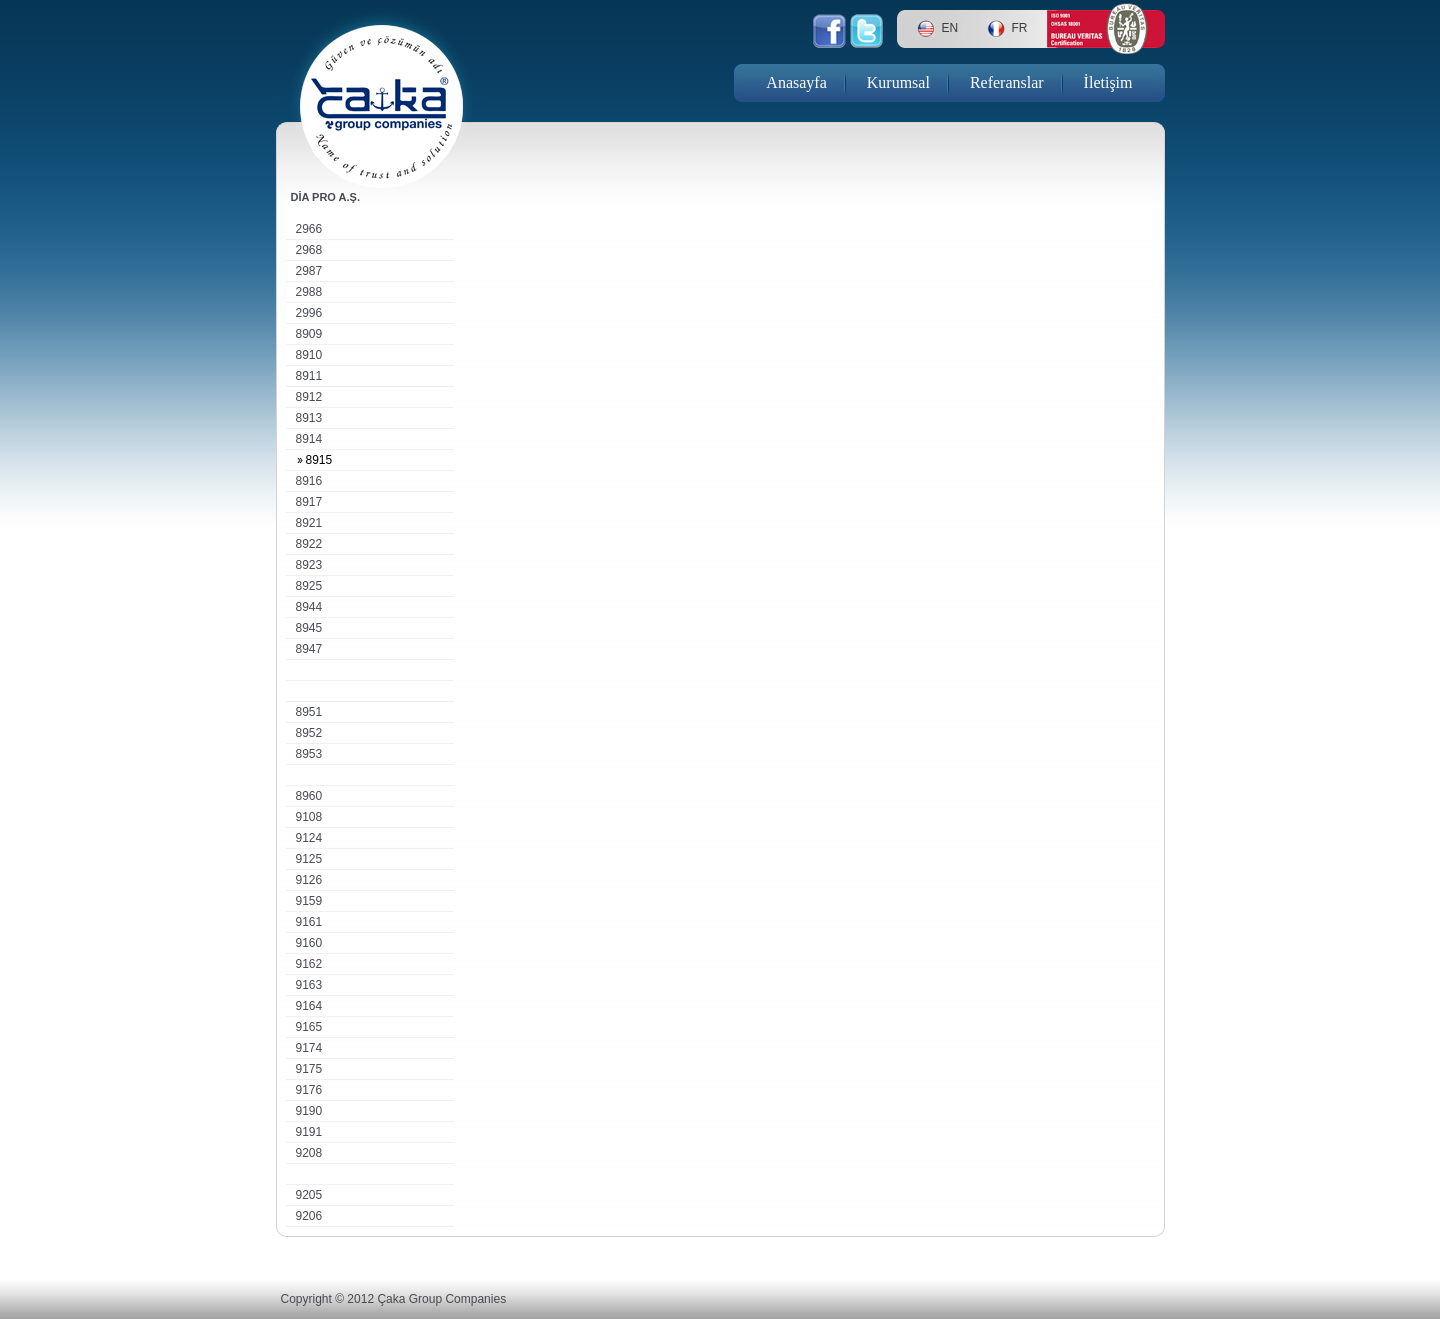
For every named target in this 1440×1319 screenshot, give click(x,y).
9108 (309, 817)
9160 (309, 943)
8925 (309, 586)
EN (950, 28)
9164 (309, 1006)
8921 (309, 523)
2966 (309, 229)
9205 (309, 1195)
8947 (309, 649)
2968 (309, 250)
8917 (309, 502)
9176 (309, 1090)
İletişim (1108, 82)
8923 (309, 565)
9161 (309, 922)
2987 (309, 271)
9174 (309, 1048)
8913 (309, 418)
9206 (309, 1216)
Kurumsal (898, 82)
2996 (309, 313)
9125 (309, 859)
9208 (309, 1153)
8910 (309, 355)
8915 (319, 460)
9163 (309, 985)
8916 (309, 481)
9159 (309, 901)
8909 (309, 334)
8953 (309, 754)
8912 (309, 397)
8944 (309, 607)
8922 (309, 544)
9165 (309, 1027)
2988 (309, 292)
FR (1020, 28)
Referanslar (1007, 82)
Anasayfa (796, 82)
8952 (309, 733)
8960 (309, 796)
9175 (309, 1069)
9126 (309, 880)
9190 (309, 1111)
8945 (309, 628)
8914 (309, 439)
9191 (309, 1132)
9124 (309, 838)
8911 (309, 376)
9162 (309, 964)
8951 (309, 712)
